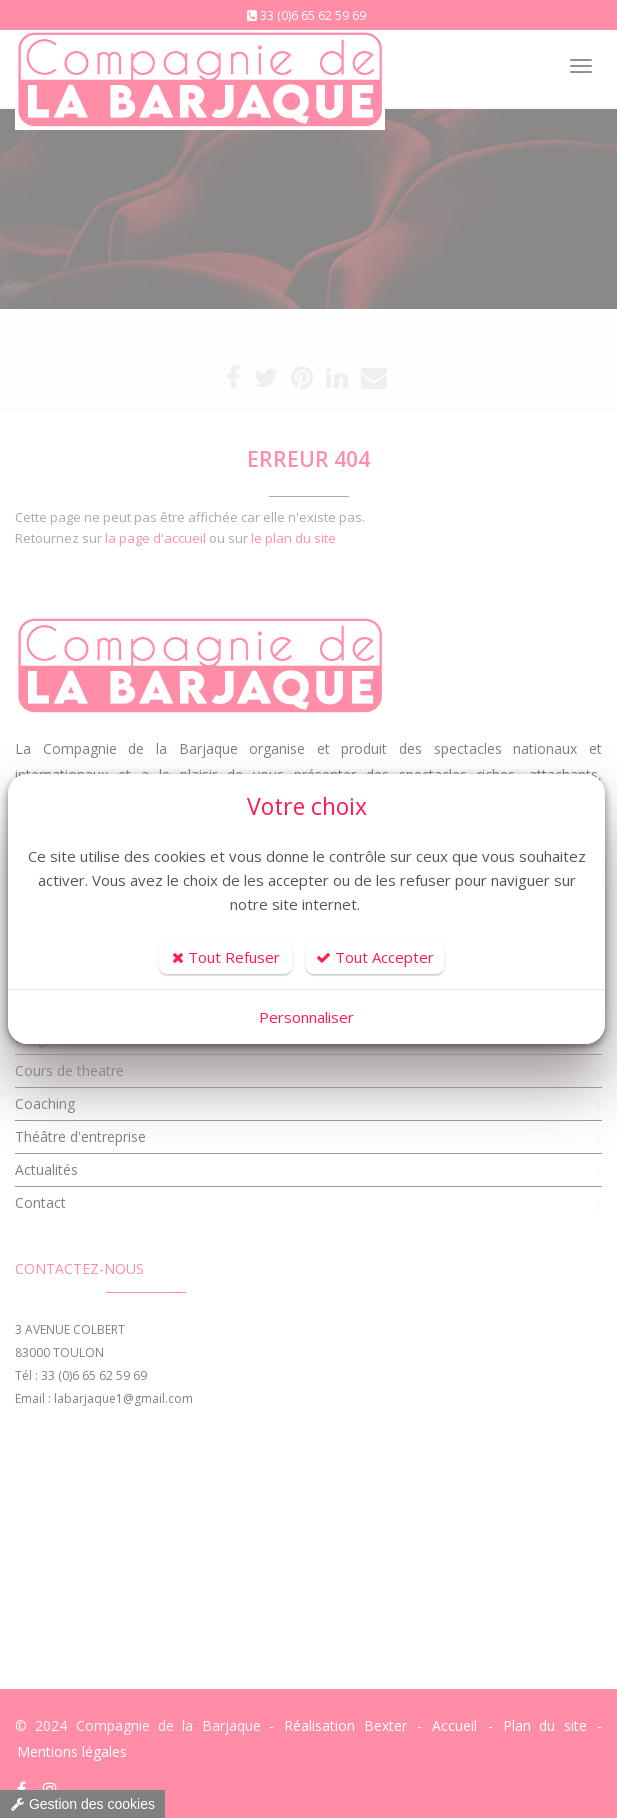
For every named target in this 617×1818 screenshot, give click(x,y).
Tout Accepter (375, 957)
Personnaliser (306, 1017)
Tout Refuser (226, 957)
